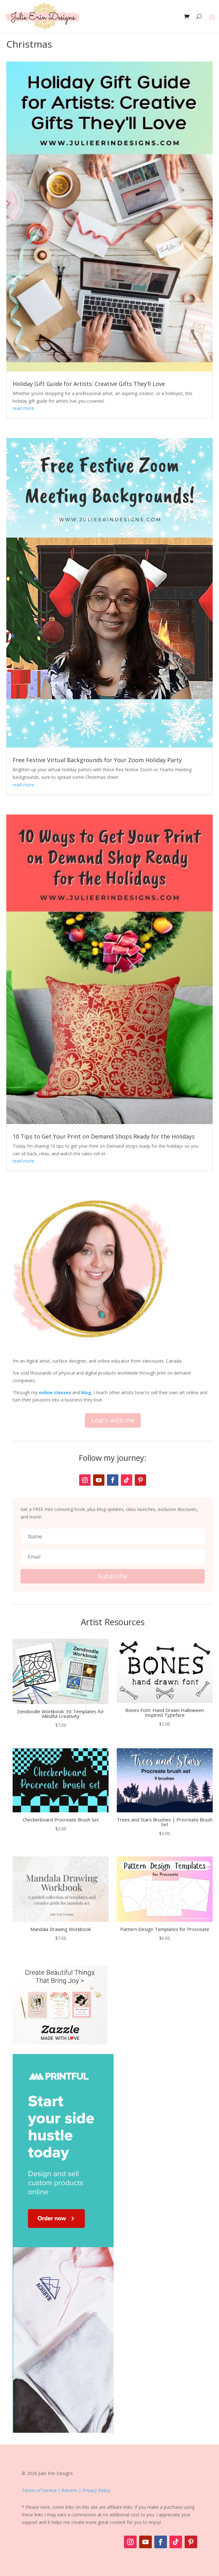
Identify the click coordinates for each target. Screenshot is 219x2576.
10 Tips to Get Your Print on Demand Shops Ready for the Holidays (104, 1136)
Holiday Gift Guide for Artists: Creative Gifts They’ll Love (89, 384)
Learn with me (112, 1420)
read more (23, 408)
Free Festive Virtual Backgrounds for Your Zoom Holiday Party (97, 760)
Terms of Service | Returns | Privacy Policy (66, 2490)
